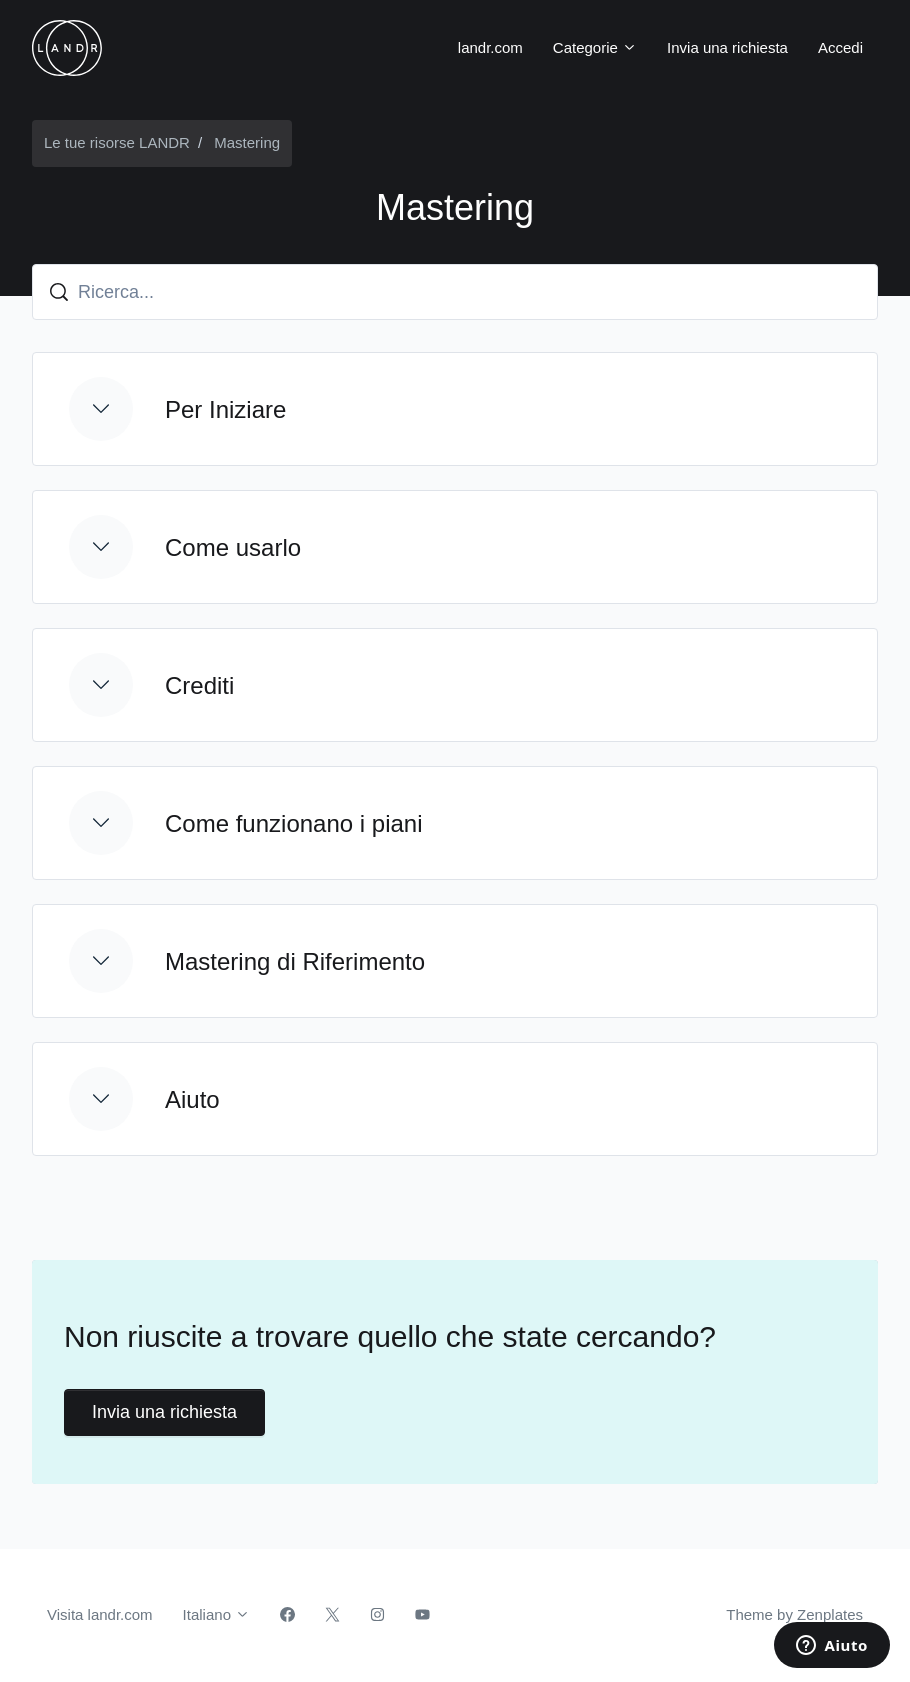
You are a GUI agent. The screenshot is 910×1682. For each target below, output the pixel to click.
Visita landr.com (100, 1614)
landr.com (490, 47)
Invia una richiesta (727, 47)
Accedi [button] (840, 47)
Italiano (217, 1614)
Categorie (595, 47)
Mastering (247, 142)
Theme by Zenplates (794, 1613)
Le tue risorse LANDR (117, 142)
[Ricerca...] (455, 292)
